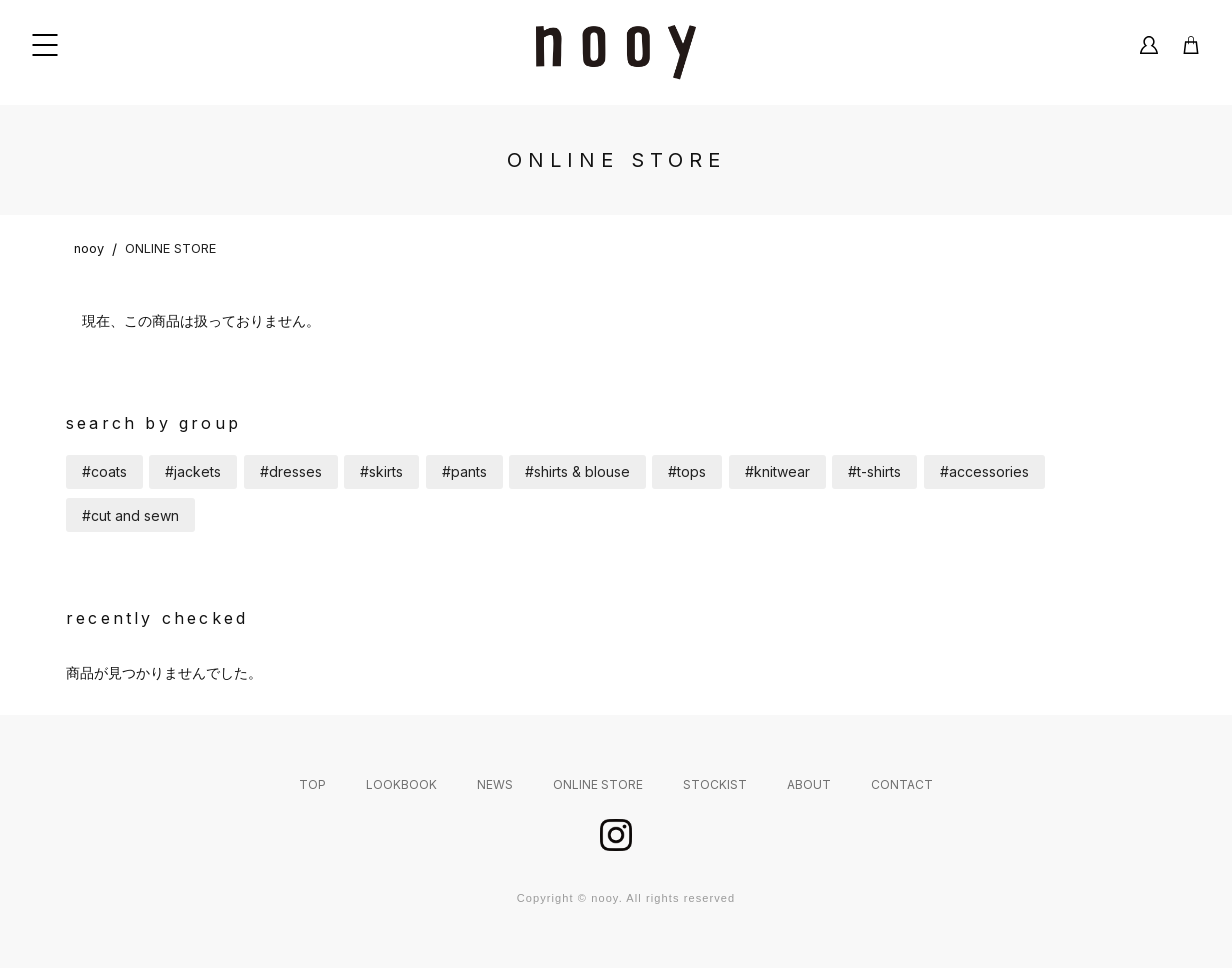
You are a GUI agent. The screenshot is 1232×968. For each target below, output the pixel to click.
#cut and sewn (130, 515)
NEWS (495, 784)
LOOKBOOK (401, 784)
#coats (104, 471)
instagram (616, 835)
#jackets (193, 471)
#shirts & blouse (577, 471)
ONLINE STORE (170, 248)
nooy (89, 248)
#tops (687, 471)
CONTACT (902, 784)
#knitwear (777, 471)
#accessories (984, 471)
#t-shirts (874, 471)
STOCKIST (715, 784)
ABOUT (809, 784)
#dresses (291, 471)
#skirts (381, 471)
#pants (464, 471)
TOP (312, 784)
